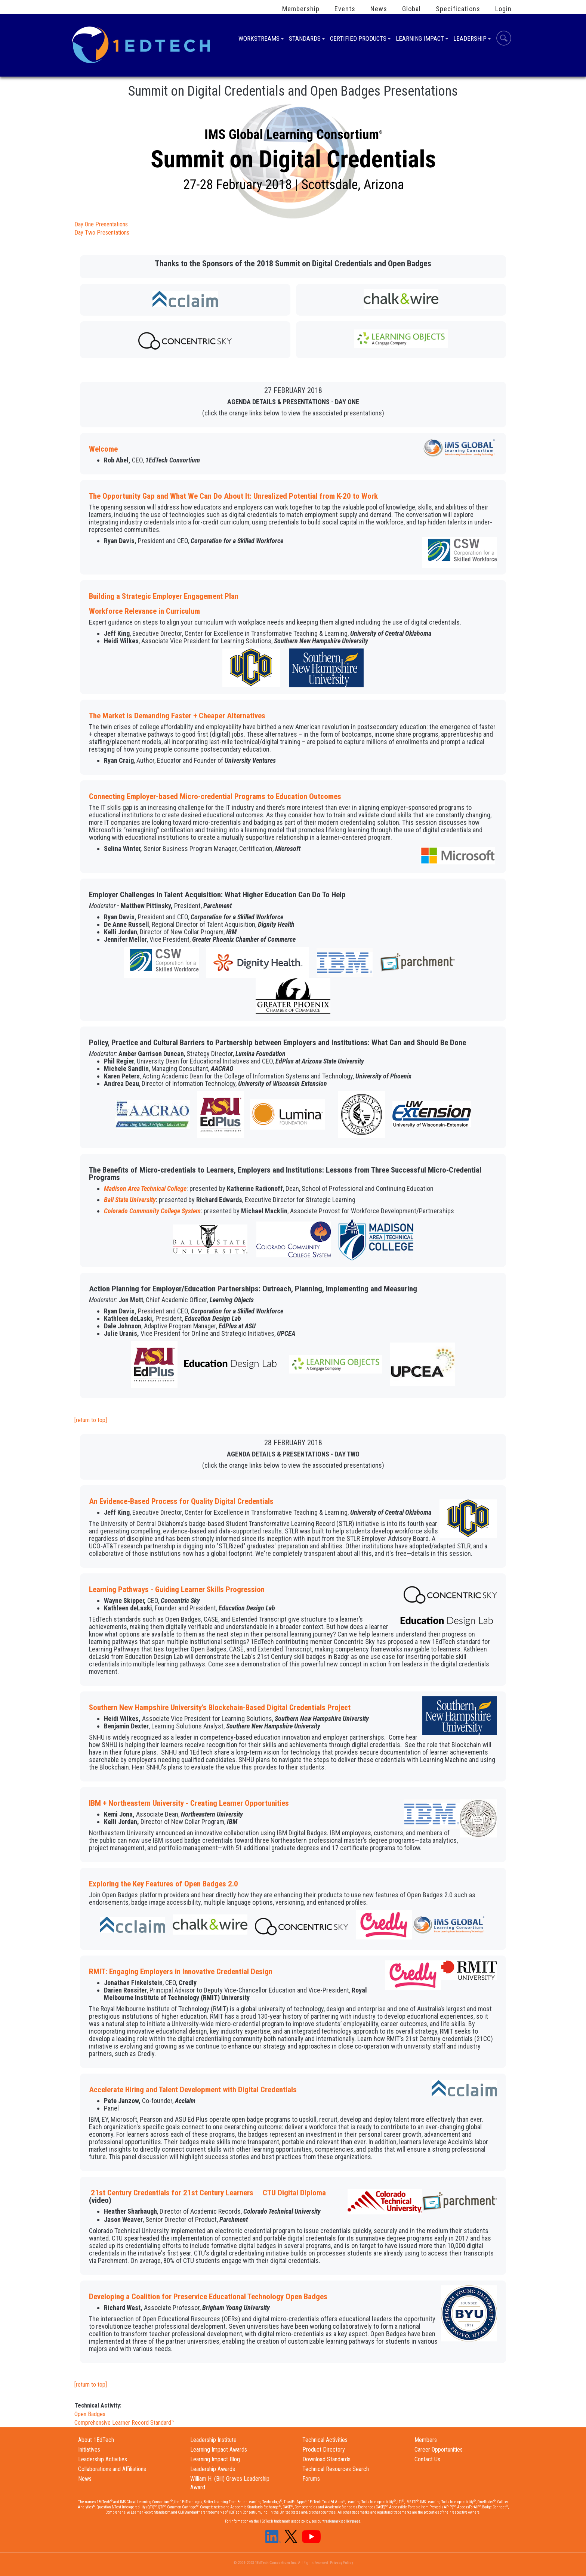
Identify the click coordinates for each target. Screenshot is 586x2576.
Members (425, 2439)
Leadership (470, 39)
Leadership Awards (212, 2469)
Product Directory (323, 2449)
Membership (301, 9)
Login (503, 9)
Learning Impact (420, 39)
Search (504, 39)
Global (411, 9)
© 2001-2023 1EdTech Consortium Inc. (265, 2563)
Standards (305, 39)
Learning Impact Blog (215, 2459)
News (378, 9)
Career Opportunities (438, 2449)
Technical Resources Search (335, 2469)
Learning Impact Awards (218, 2449)
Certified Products (358, 39)
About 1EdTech (96, 2439)
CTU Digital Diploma (294, 2192)
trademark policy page (341, 2521)
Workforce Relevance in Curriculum (144, 611)
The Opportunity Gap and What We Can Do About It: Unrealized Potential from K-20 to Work (233, 496)
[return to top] (90, 1420)
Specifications (458, 9)
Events (344, 9)
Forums (311, 2478)
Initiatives (89, 2449)
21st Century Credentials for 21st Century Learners (172, 2192)
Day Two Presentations (101, 232)
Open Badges (89, 2414)
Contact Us (427, 2459)
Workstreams (259, 39)
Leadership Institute (213, 2439)
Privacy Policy (341, 2563)
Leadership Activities (102, 2459)
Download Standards (326, 2459)
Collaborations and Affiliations (112, 2469)
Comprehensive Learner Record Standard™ (124, 2422)
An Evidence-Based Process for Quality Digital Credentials (181, 1501)
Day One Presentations (101, 224)
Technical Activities (325, 2439)
